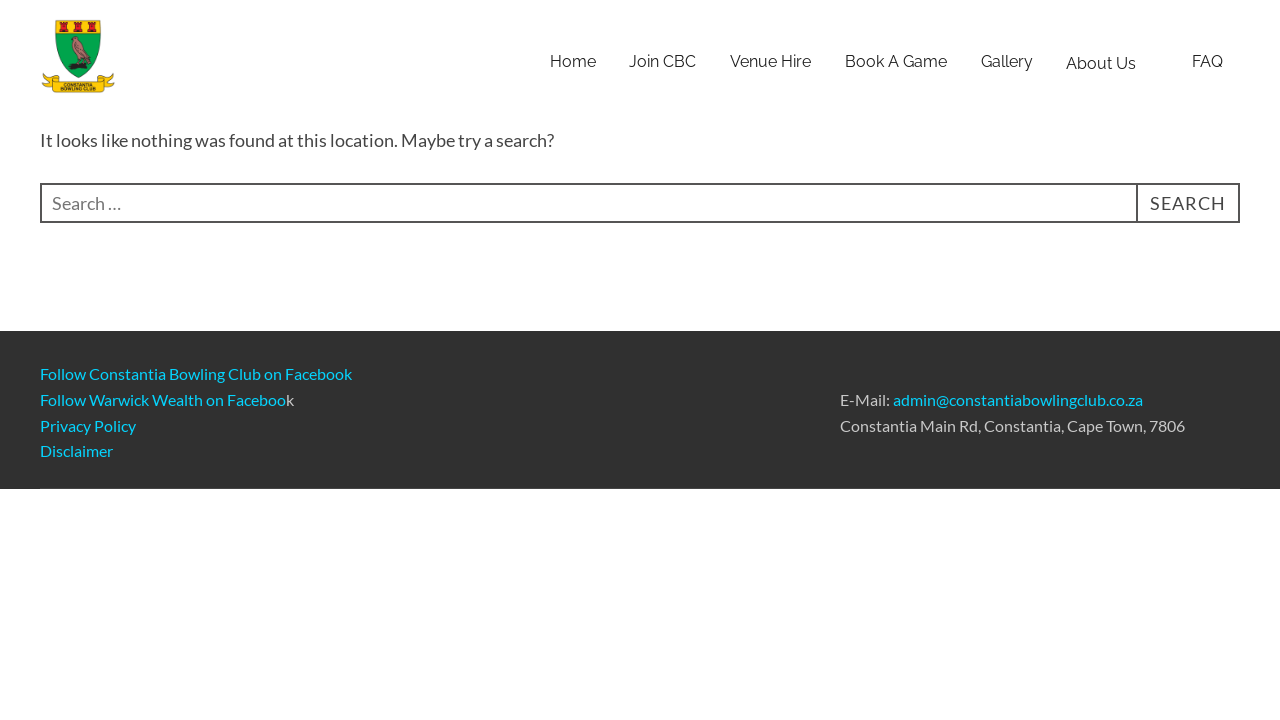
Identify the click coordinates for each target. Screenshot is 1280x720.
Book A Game (896, 61)
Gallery (1007, 61)
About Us (1112, 63)
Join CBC (662, 61)
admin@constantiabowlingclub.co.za (1018, 399)
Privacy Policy (88, 425)
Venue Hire (770, 61)
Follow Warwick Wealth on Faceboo (163, 399)
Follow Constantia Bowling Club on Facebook (196, 373)
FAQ (1207, 61)
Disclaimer (76, 450)
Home (573, 61)
